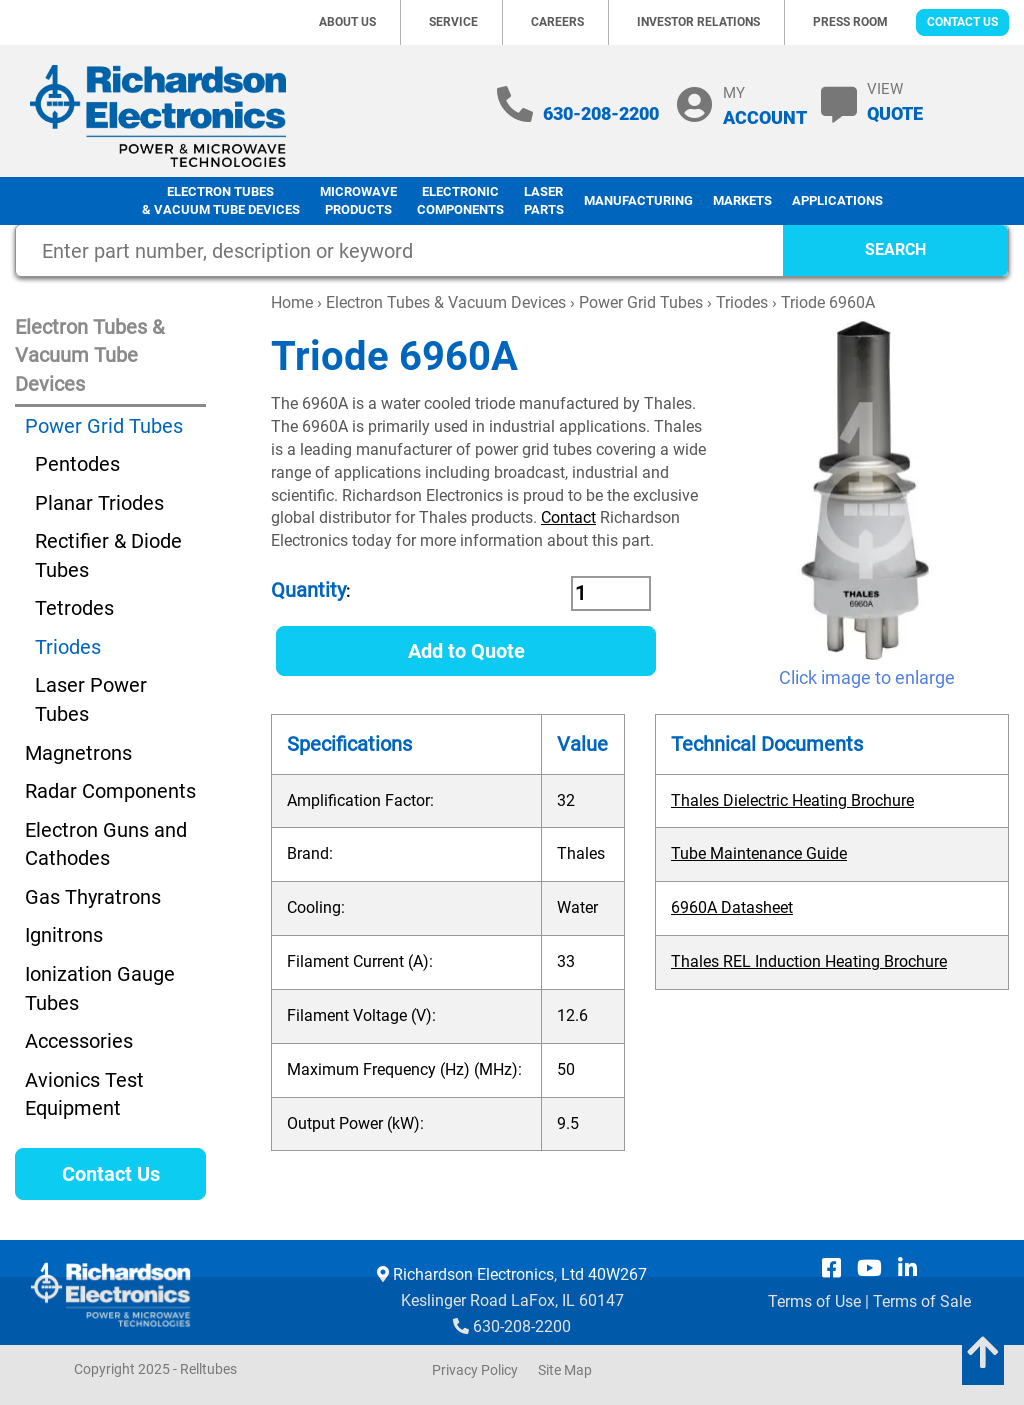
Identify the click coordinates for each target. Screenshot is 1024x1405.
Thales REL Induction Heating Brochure (809, 961)
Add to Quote (466, 651)
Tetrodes (74, 608)
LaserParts (544, 201)
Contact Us (962, 22)
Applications (837, 200)
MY (765, 105)
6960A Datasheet (732, 907)
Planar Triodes (99, 503)
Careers (557, 22)
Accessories (79, 1041)
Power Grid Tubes (641, 302)
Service (453, 22)
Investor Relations (698, 22)
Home (292, 302)
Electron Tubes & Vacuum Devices (446, 302)
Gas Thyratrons (93, 897)
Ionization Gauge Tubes (100, 988)
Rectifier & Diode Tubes (108, 555)
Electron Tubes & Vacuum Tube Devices (221, 201)
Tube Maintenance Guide (759, 853)
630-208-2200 (601, 113)
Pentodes (77, 464)
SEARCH (895, 249)
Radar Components (110, 791)
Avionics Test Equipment (84, 1094)
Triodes (742, 302)
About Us (347, 22)
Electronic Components (460, 201)
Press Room (850, 22)
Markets (742, 200)
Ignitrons (64, 935)
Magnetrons (78, 753)
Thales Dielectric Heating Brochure (792, 800)
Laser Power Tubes (91, 699)
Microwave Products (358, 201)
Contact (568, 517)
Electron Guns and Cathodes (106, 844)
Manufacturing (638, 200)
